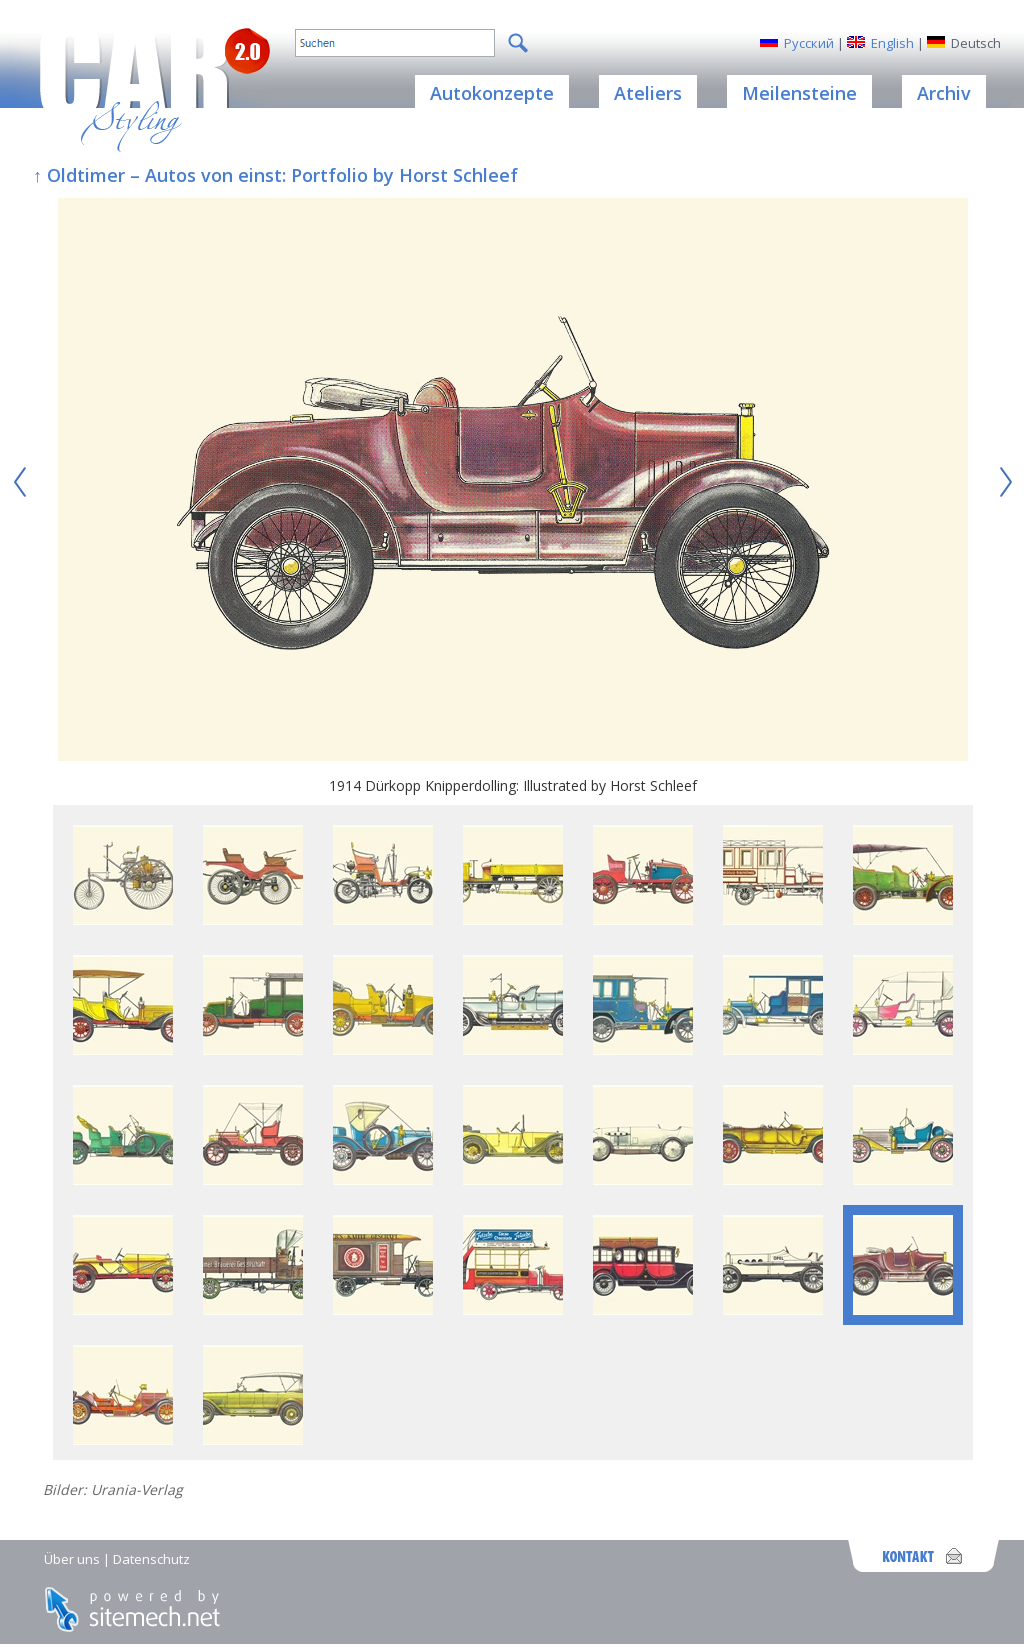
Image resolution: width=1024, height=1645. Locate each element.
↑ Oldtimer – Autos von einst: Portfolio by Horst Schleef (275, 175)
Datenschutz (151, 1559)
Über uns (72, 1559)
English (892, 43)
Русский (809, 43)
